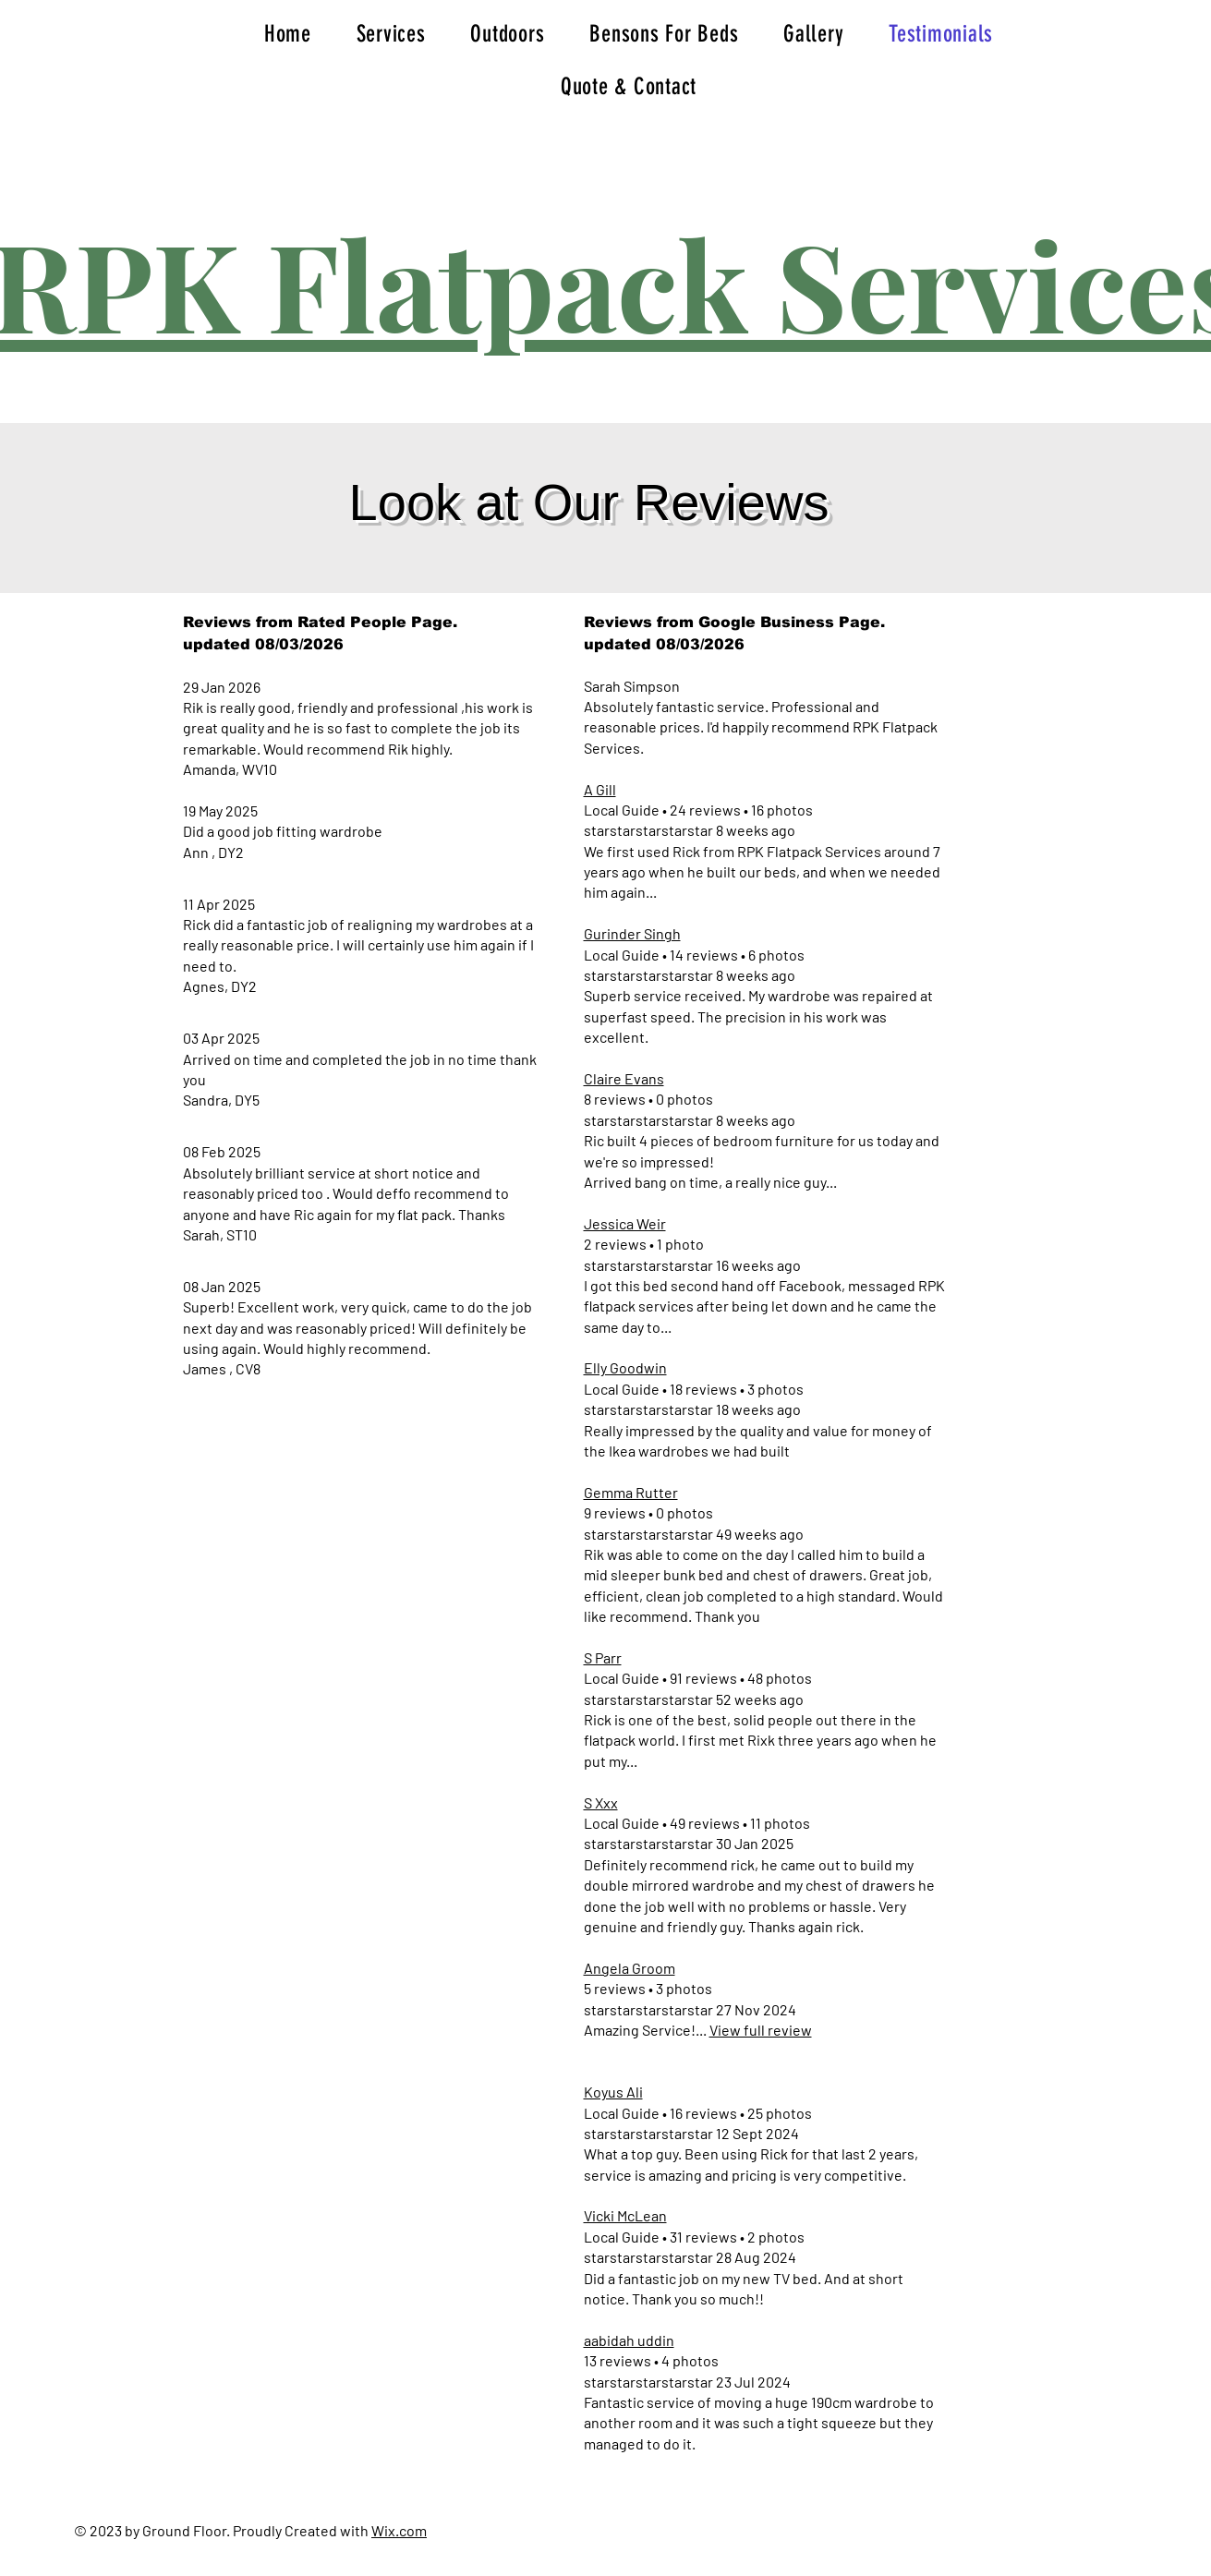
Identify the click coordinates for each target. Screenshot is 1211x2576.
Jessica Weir (625, 1223)
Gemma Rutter (631, 1492)
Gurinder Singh (632, 933)
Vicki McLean (625, 2215)
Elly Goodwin (625, 1367)
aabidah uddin (629, 2340)
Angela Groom (629, 1968)
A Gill (600, 789)
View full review (760, 2029)
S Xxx (601, 1802)
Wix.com (399, 2530)
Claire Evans (624, 1078)
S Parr (603, 1657)
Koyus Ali (613, 2091)
